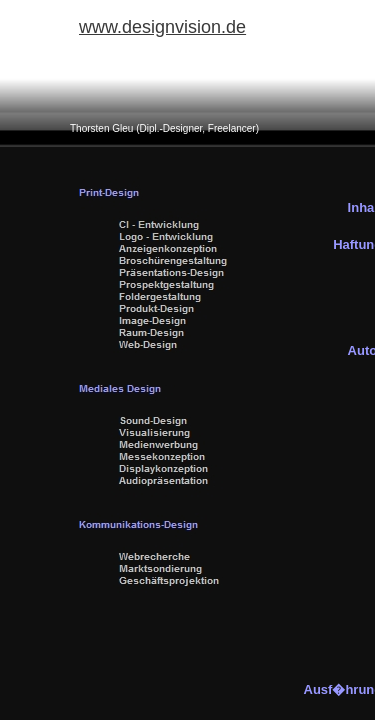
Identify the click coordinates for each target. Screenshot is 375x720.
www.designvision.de (162, 27)
